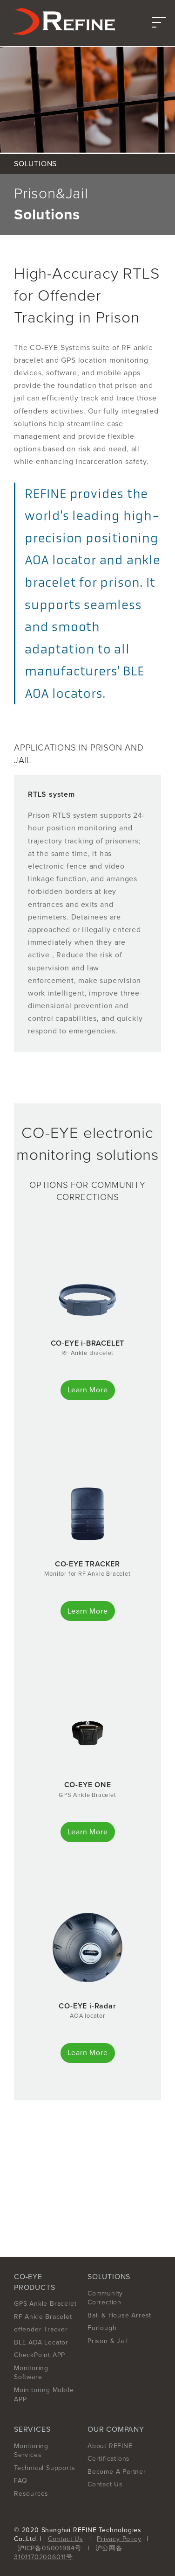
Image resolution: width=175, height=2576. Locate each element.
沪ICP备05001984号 (49, 2548)
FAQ (20, 2481)
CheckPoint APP (39, 2355)
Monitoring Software (31, 2372)
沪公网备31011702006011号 (68, 2553)
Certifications (109, 2459)
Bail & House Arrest (119, 2315)
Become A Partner (117, 2472)
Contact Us (105, 2484)
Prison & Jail (108, 2341)
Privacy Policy (119, 2539)
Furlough (102, 2328)
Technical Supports (44, 2468)
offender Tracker (41, 2329)
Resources (31, 2494)
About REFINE (110, 2446)
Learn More (87, 1390)
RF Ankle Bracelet (43, 2317)
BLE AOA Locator (41, 2342)
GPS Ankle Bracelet (45, 2304)
